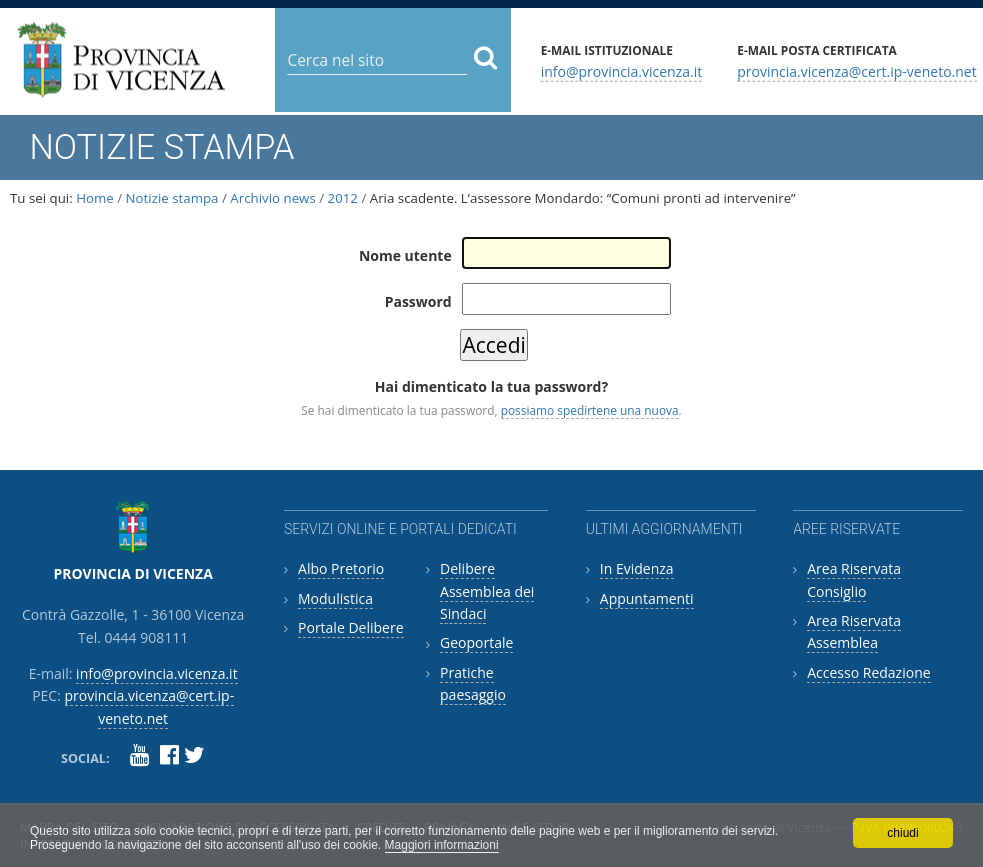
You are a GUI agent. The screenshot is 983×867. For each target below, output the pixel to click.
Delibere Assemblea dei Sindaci (487, 591)
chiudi (902, 833)
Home (95, 198)
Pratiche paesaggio (473, 683)
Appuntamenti (647, 598)
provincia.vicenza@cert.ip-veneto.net (856, 70)
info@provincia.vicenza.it (622, 70)
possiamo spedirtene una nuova (590, 410)
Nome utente (405, 255)
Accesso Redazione (868, 672)
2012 (343, 198)
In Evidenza (637, 568)
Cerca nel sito (286, 44)
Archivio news (272, 198)
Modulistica (335, 598)
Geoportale (476, 642)
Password (418, 301)
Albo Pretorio (341, 568)
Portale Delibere (350, 627)
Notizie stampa (172, 198)
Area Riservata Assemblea (854, 631)
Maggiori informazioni (442, 845)
